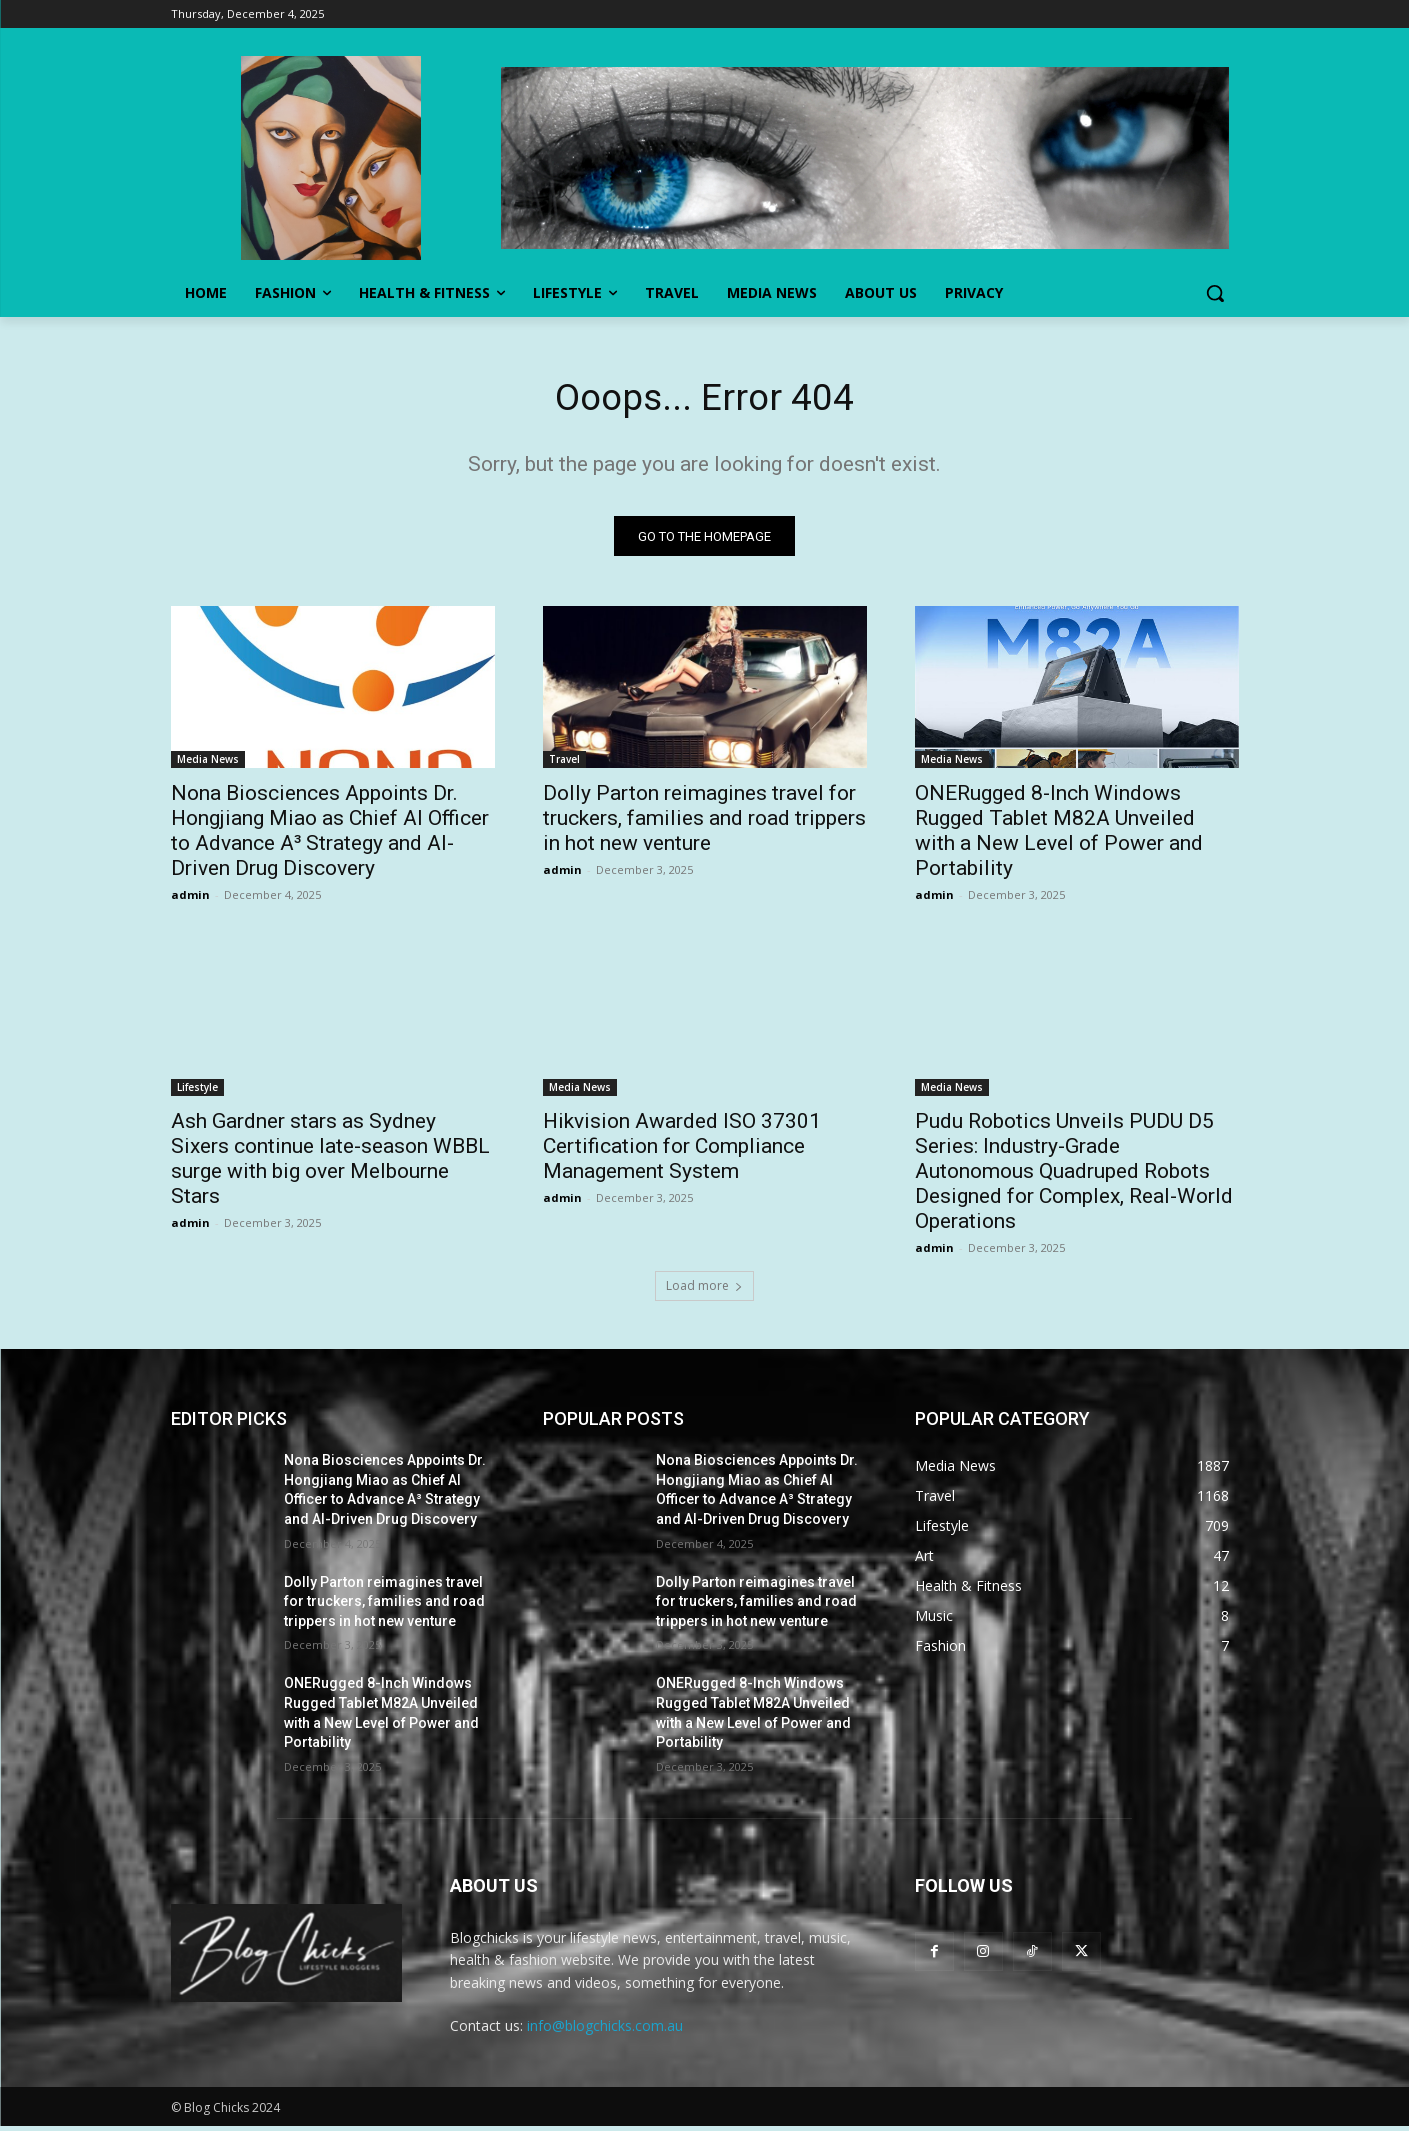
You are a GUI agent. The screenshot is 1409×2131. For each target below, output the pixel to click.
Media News (208, 764)
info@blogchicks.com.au (605, 2030)
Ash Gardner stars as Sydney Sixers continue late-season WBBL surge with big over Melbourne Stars (330, 1163)
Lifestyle (197, 1092)
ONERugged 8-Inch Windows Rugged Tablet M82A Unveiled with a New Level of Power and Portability (1059, 835)
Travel (564, 764)
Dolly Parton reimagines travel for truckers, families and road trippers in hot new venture (704, 823)
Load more (704, 1290)
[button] (1215, 293)
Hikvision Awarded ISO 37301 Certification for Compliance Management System (682, 1151)
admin (190, 899)
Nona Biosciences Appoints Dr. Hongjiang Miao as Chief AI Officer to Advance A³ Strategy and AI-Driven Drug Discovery (330, 835)
